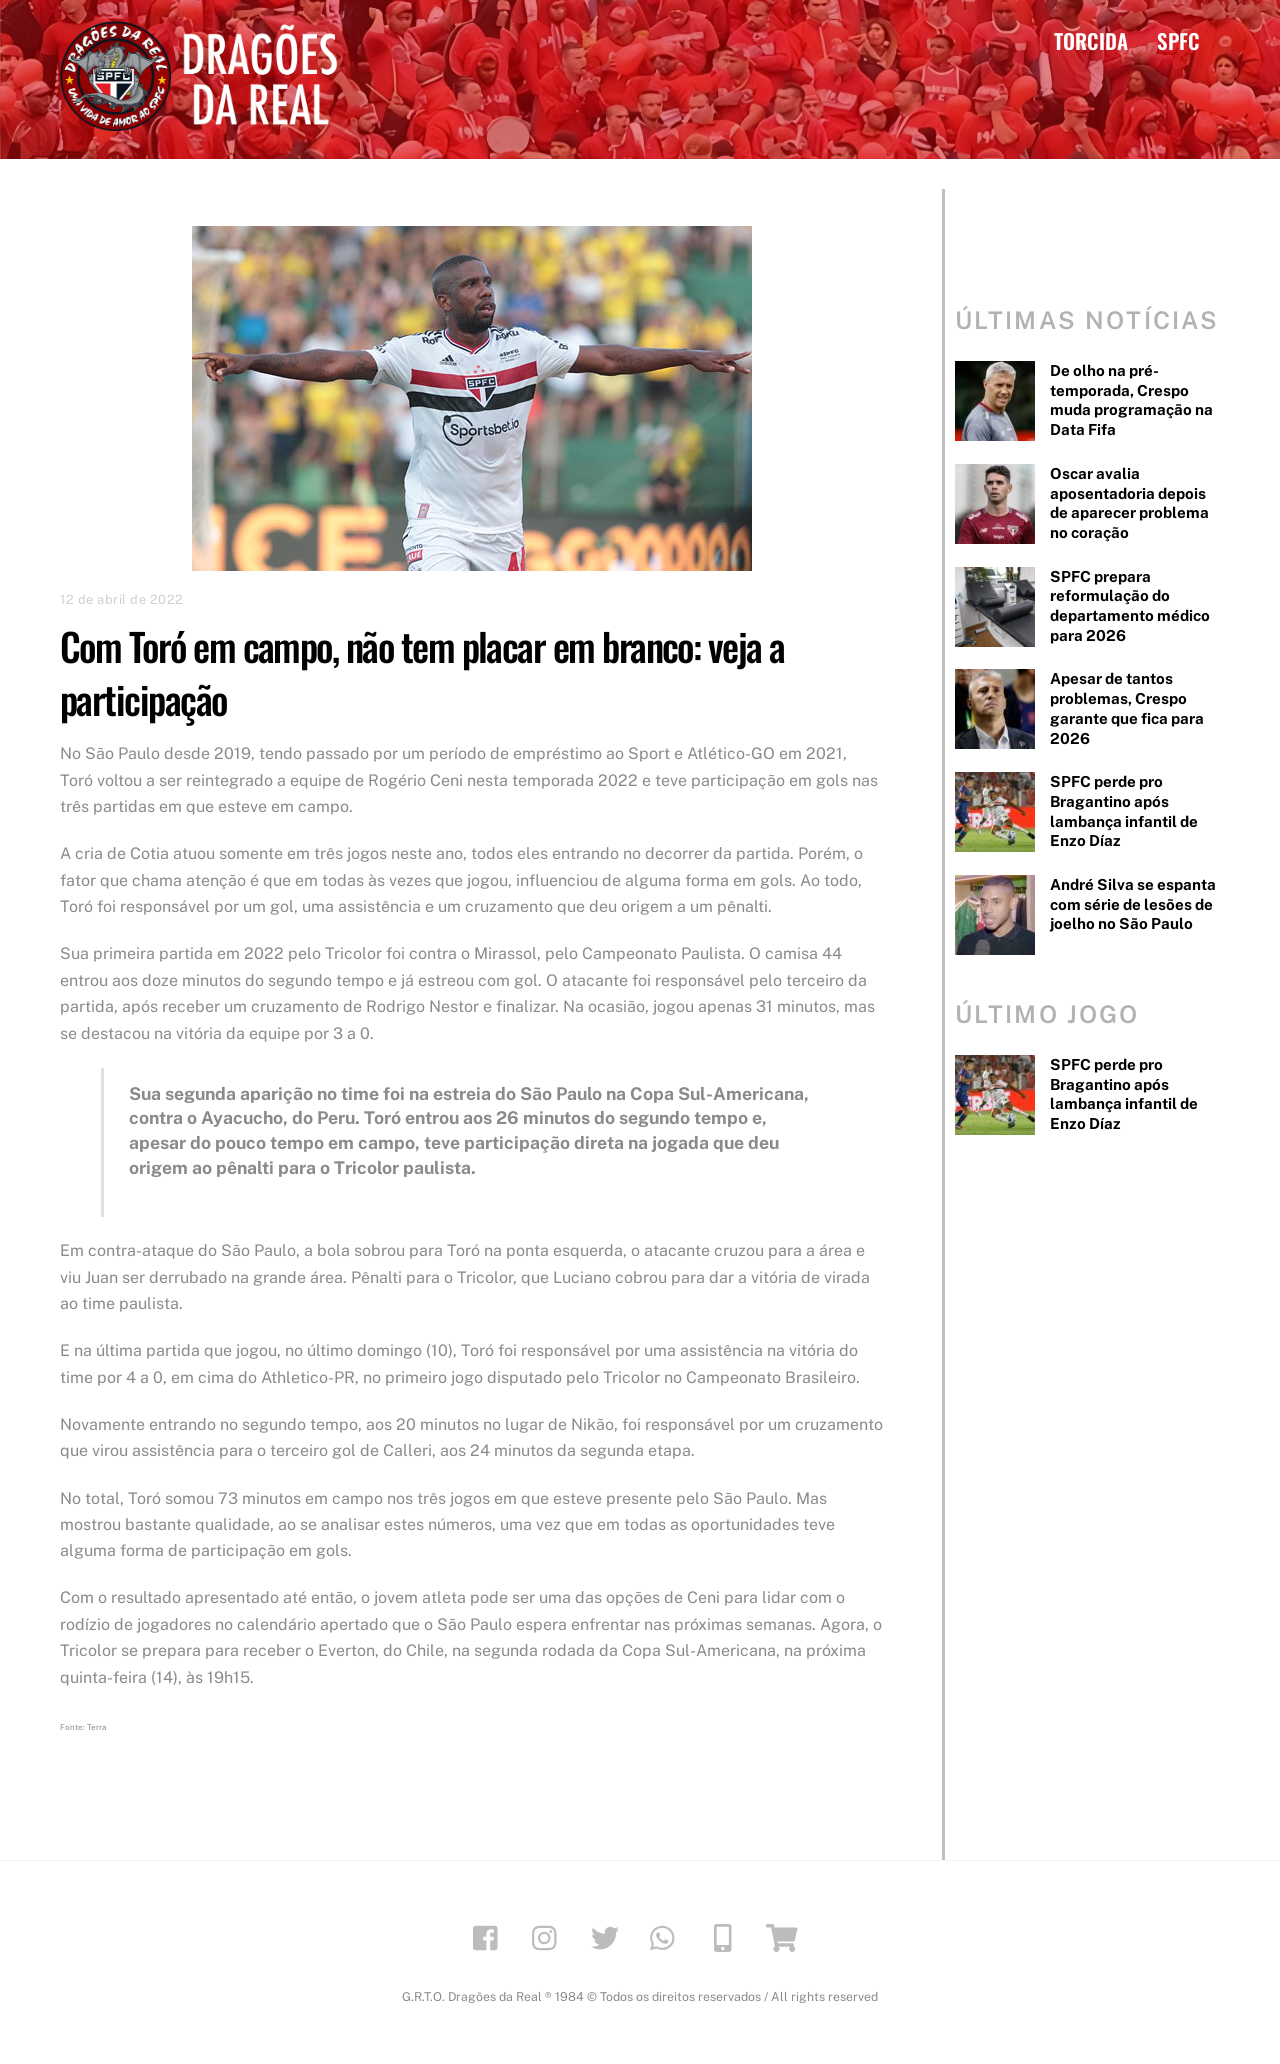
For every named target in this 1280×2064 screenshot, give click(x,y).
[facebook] (490, 1936)
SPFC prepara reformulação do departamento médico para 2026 (1130, 606)
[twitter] (608, 1936)
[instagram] (549, 1936)
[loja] (785, 1936)
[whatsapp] (667, 1936)
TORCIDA (1091, 40)
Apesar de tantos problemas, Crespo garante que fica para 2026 (1127, 708)
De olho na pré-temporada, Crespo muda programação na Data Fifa (1131, 400)
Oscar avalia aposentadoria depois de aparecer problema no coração (1129, 503)
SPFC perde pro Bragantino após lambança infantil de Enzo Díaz (1124, 811)
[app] (726, 1936)
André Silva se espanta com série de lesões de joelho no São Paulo (1133, 904)
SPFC (1178, 40)
